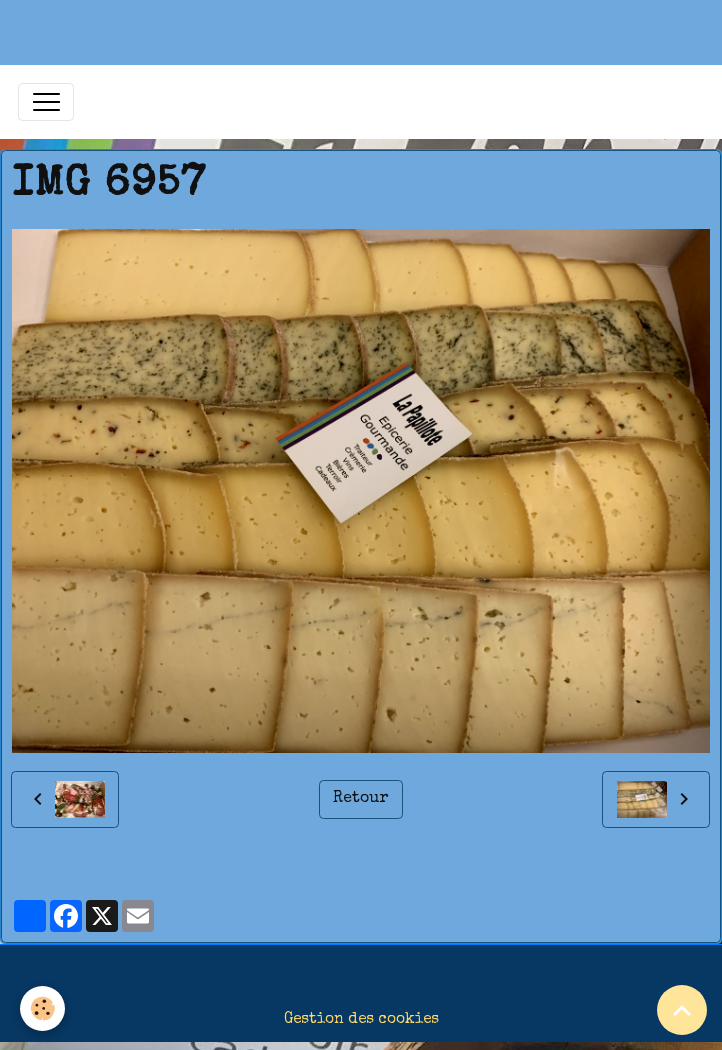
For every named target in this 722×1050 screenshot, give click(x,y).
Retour (360, 799)
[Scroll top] (682, 1010)
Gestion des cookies (361, 1020)
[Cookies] (42, 1008)
